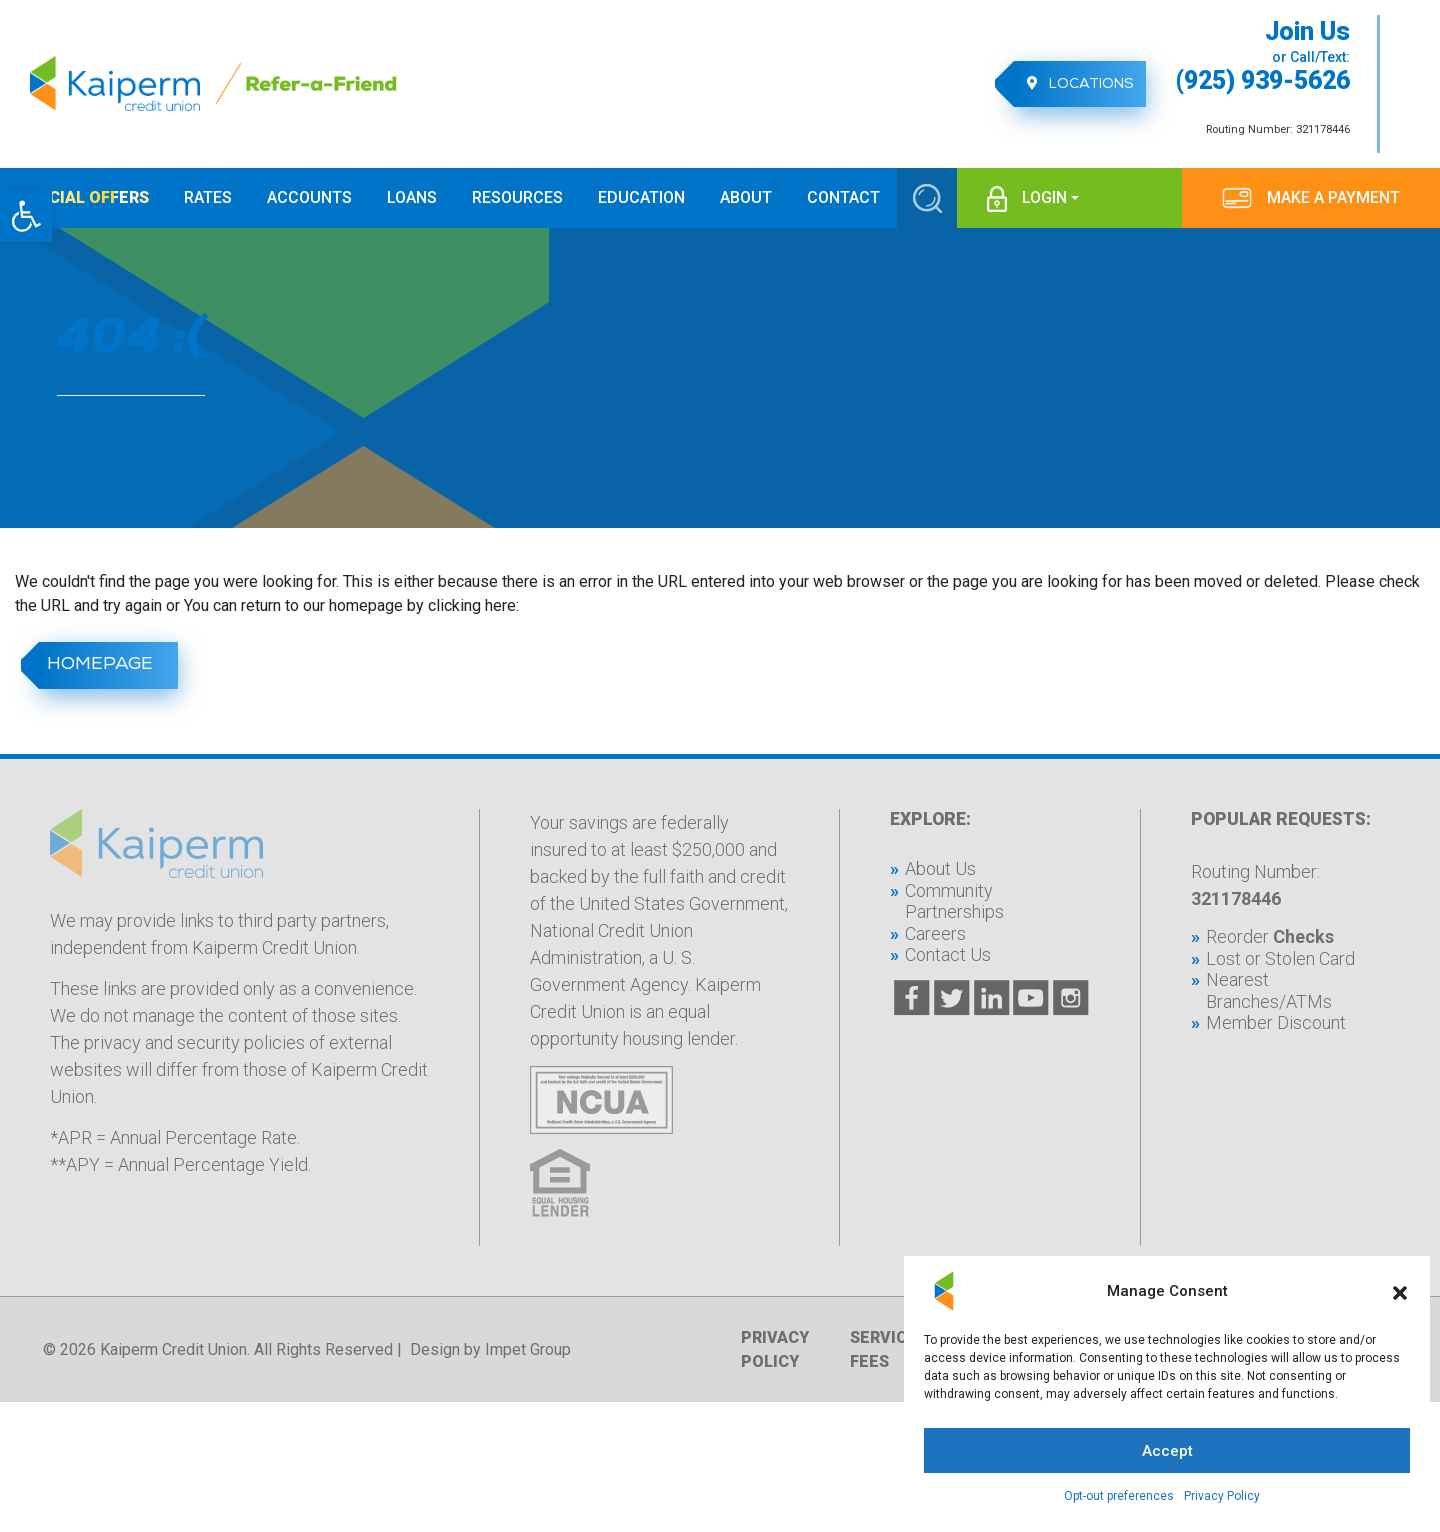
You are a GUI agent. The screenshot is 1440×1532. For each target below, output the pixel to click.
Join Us (1307, 32)
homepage (96, 665)
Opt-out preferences (1119, 1496)
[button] (26, 216)
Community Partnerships (954, 901)
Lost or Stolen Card (1280, 958)
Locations (1074, 84)
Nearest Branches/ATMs (1269, 990)
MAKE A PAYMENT (1333, 197)
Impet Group (528, 1349)
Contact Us (948, 954)
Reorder (1270, 936)
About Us (940, 868)
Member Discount (1276, 1022)
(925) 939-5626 (1263, 81)
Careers (935, 933)
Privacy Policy (1222, 1496)
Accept (1167, 1451)
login (1044, 197)
